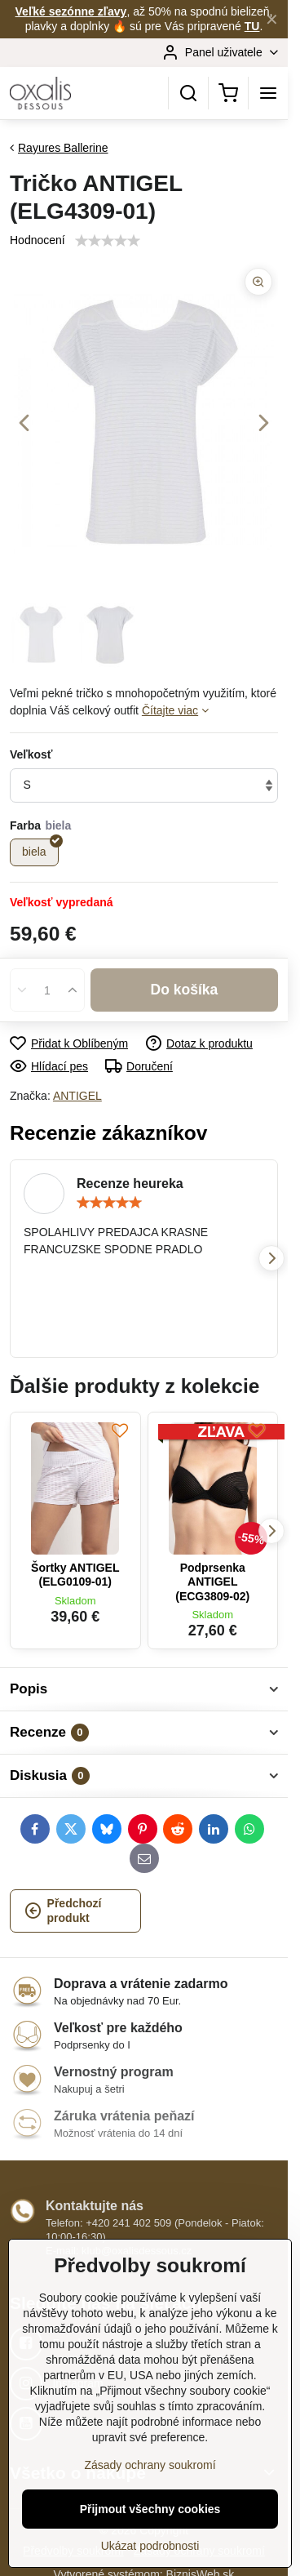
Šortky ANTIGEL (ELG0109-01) (75, 1575)
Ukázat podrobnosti (150, 2545)
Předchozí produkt (63, 1910)
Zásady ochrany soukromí (149, 2464)
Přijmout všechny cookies (150, 2509)
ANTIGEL (77, 1095)
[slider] (109, 1202)
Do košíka (184, 989)
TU (252, 26)
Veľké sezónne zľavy (71, 11)
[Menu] (268, 93)
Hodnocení (37, 240)
